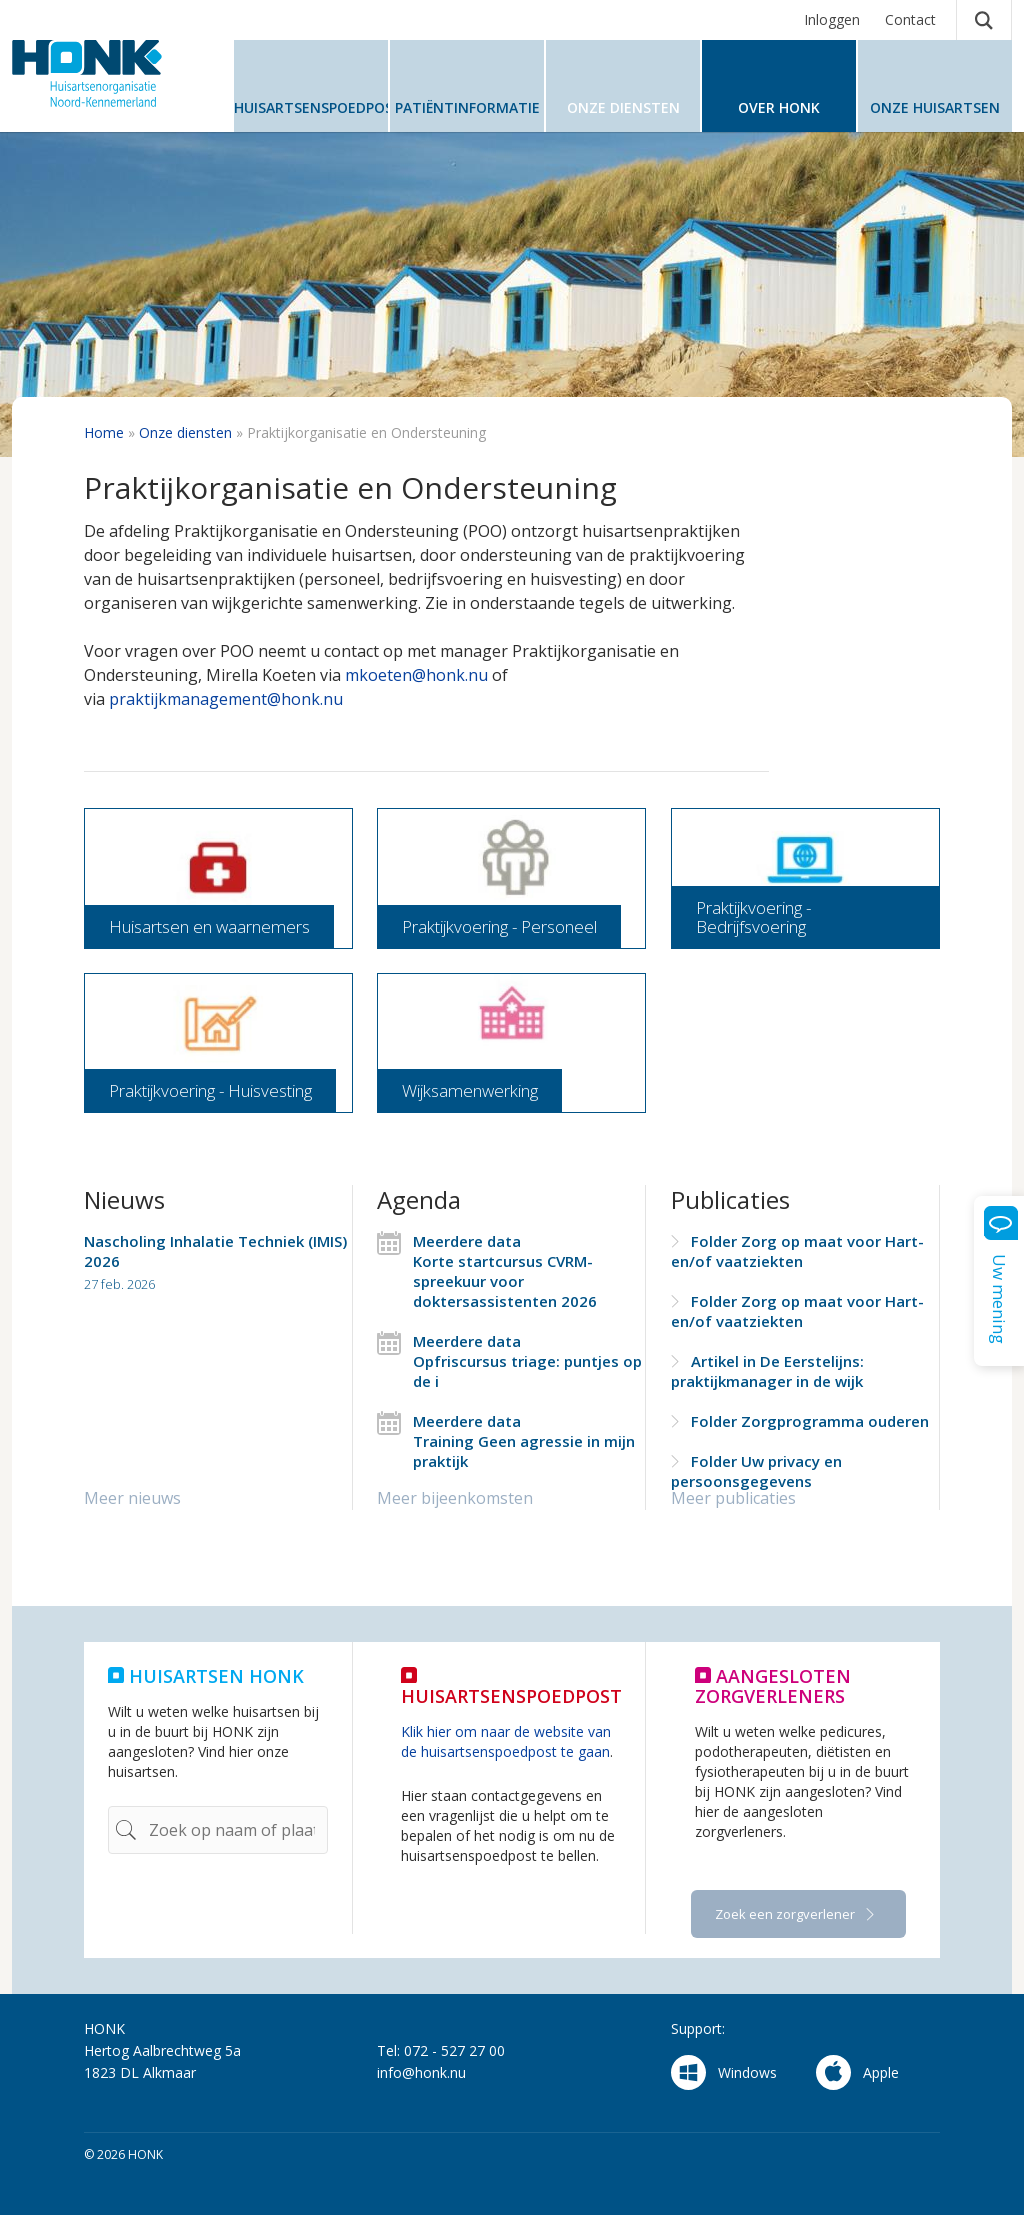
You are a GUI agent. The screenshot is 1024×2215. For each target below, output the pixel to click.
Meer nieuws (132, 1498)
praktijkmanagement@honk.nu (226, 699)
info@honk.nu (421, 2072)
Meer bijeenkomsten (455, 1498)
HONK (112, 73)
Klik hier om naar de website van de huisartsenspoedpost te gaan (506, 1741)
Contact (910, 19)
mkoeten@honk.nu (416, 675)
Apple (857, 2072)
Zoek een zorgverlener (786, 1914)
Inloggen (832, 19)
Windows (724, 2072)
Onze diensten (185, 432)
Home (104, 432)
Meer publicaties (733, 1498)
